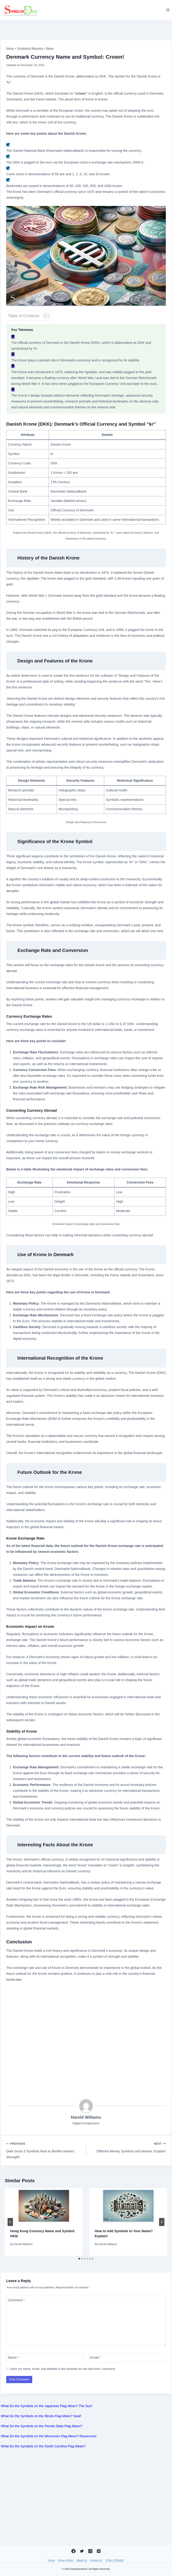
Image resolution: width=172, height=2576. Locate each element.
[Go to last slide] (10, 2222)
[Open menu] (167, 10)
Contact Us (96, 2560)
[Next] (161, 2222)
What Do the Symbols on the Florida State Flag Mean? (41, 2426)
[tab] (79, 2259)
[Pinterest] (98, 2551)
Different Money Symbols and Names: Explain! (127, 2147)
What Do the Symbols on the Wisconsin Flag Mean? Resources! (48, 2436)
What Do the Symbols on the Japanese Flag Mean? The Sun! (46, 2406)
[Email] (127, 2357)
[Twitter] (82, 2551)
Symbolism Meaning (30, 48)
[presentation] (44, 2205)
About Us (82, 2560)
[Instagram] (90, 2551)
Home (10, 48)
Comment (16, 2300)
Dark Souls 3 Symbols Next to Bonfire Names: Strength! (44, 2150)
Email (95, 2357)
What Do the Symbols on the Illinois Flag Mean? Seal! (41, 2416)
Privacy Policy (65, 2560)
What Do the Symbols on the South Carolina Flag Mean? (43, 2446)
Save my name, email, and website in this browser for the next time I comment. (63, 2369)
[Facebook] (73, 2551)
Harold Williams (86, 2117)
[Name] (44, 2357)
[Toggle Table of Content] (45, 315)
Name (49, 48)
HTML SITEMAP (114, 2560)
